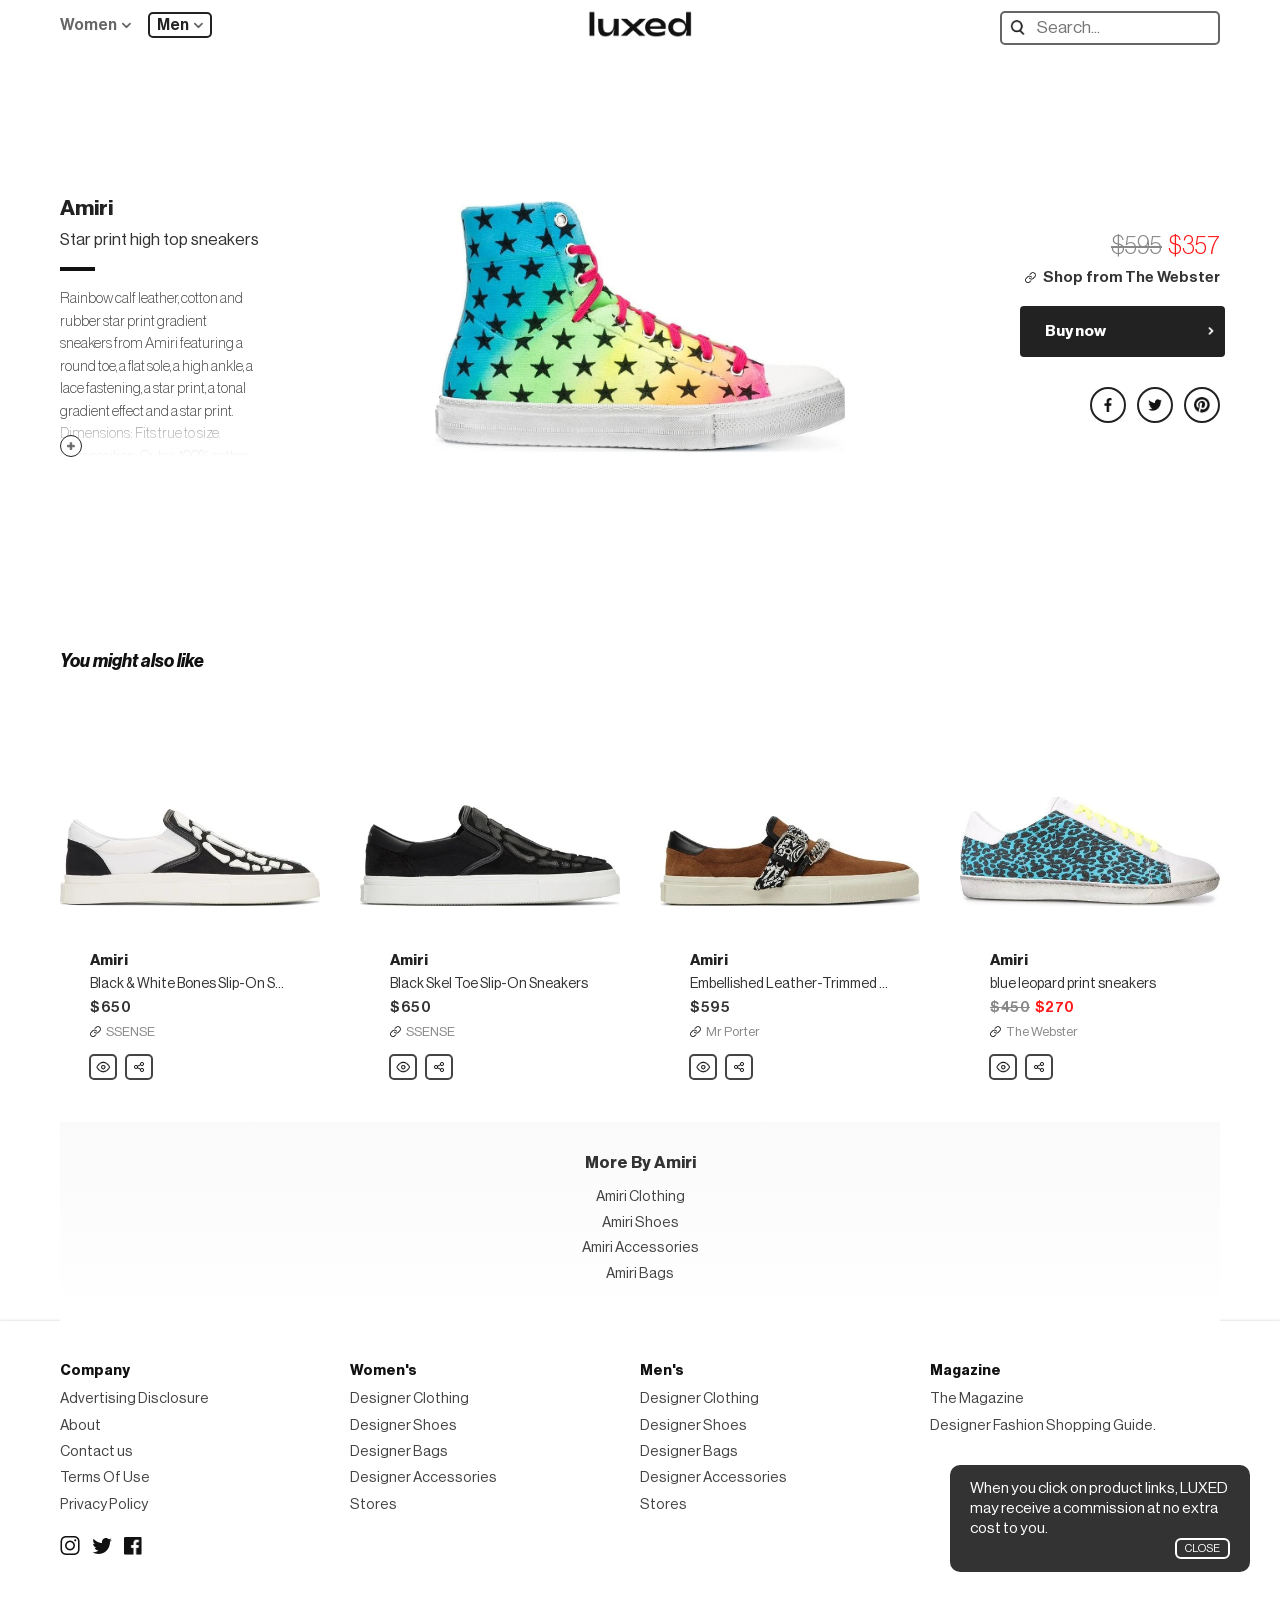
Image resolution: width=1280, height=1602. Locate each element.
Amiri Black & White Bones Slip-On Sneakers (104, 1068)
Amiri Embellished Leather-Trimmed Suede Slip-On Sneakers (704, 1068)
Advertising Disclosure (134, 1398)
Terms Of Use (105, 1477)
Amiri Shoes (640, 1222)
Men (173, 25)
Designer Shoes (403, 1425)
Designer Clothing (409, 1398)
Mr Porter (733, 1031)
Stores (373, 1504)
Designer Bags (399, 1451)
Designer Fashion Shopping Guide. (1043, 1425)
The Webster (1042, 1031)
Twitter (102, 1546)
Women (88, 25)
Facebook (134, 1546)
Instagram (70, 1546)
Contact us (96, 1451)
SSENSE (130, 1031)
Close (1202, 1548)
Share (140, 1062)
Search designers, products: (1022, 27)
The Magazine (977, 1398)
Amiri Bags (640, 1273)
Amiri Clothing (640, 1196)
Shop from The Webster (1131, 277)
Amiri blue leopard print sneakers (1004, 1068)
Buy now (1075, 331)
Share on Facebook (1107, 396)
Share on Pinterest (1201, 396)
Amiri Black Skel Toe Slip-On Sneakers (404, 1068)
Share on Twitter (1154, 396)
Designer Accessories (423, 1477)
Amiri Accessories (640, 1247)
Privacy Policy (104, 1504)
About (80, 1425)
